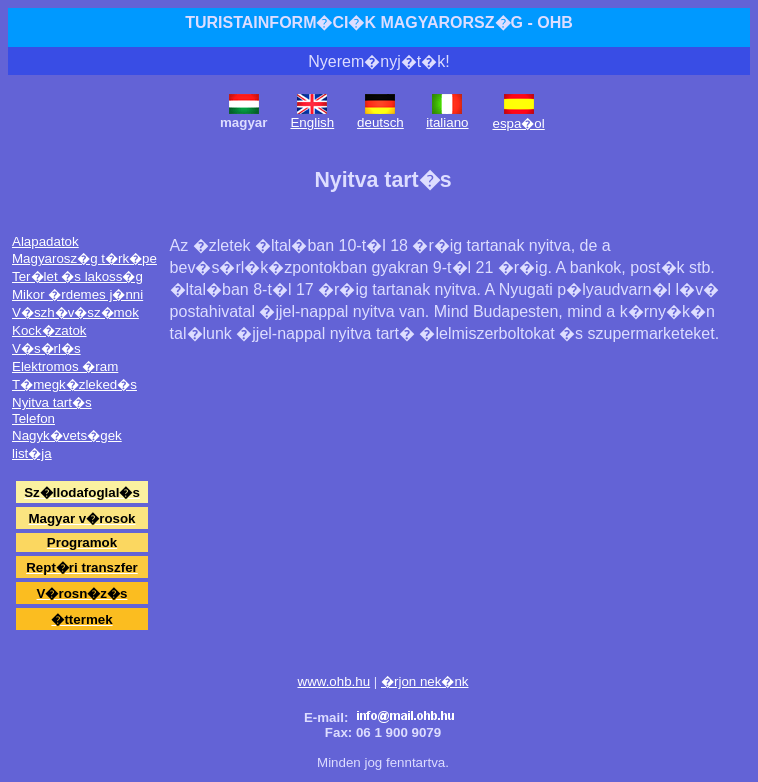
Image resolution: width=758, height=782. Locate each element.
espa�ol (518, 123)
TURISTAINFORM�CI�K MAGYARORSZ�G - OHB (379, 22)
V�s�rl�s (46, 348)
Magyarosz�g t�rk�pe (84, 258)
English (312, 122)
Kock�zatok (49, 330)
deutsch (380, 122)
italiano (447, 122)
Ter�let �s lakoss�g (77, 276)
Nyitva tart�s (52, 402)
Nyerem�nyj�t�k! (378, 61)
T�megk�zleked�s (74, 384)
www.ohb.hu (334, 681)
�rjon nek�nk (425, 681)
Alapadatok (45, 241)
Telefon (33, 418)
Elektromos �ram (65, 366)
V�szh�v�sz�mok (75, 312)
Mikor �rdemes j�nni (77, 294)
